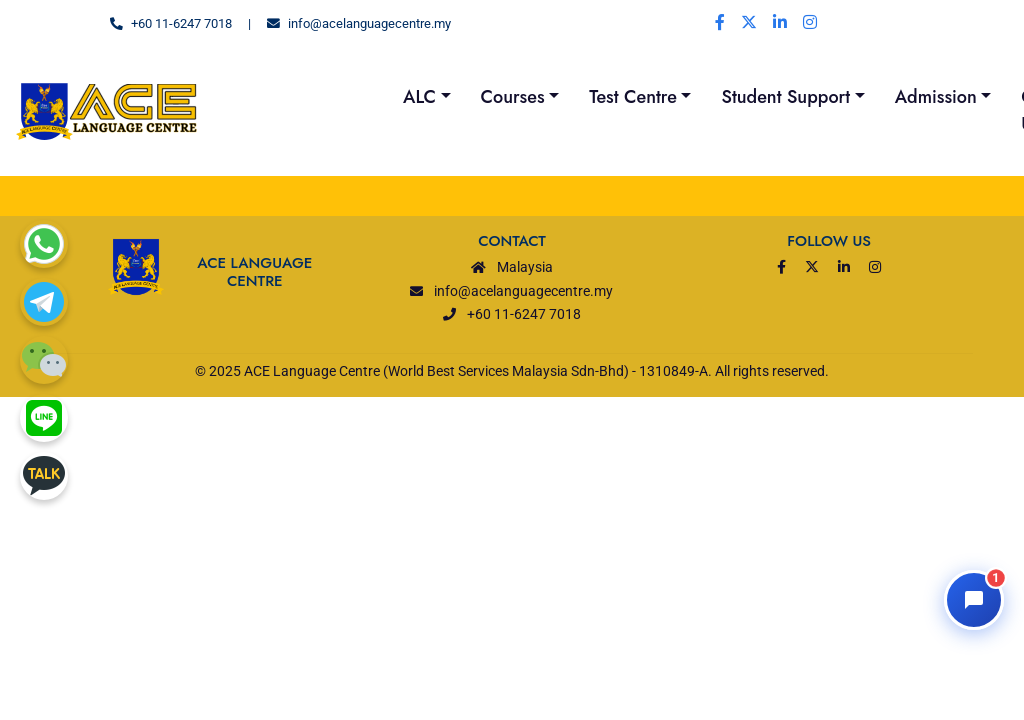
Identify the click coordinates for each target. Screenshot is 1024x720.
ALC (419, 97)
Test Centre (633, 97)
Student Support (785, 97)
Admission (936, 97)
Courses (513, 97)
